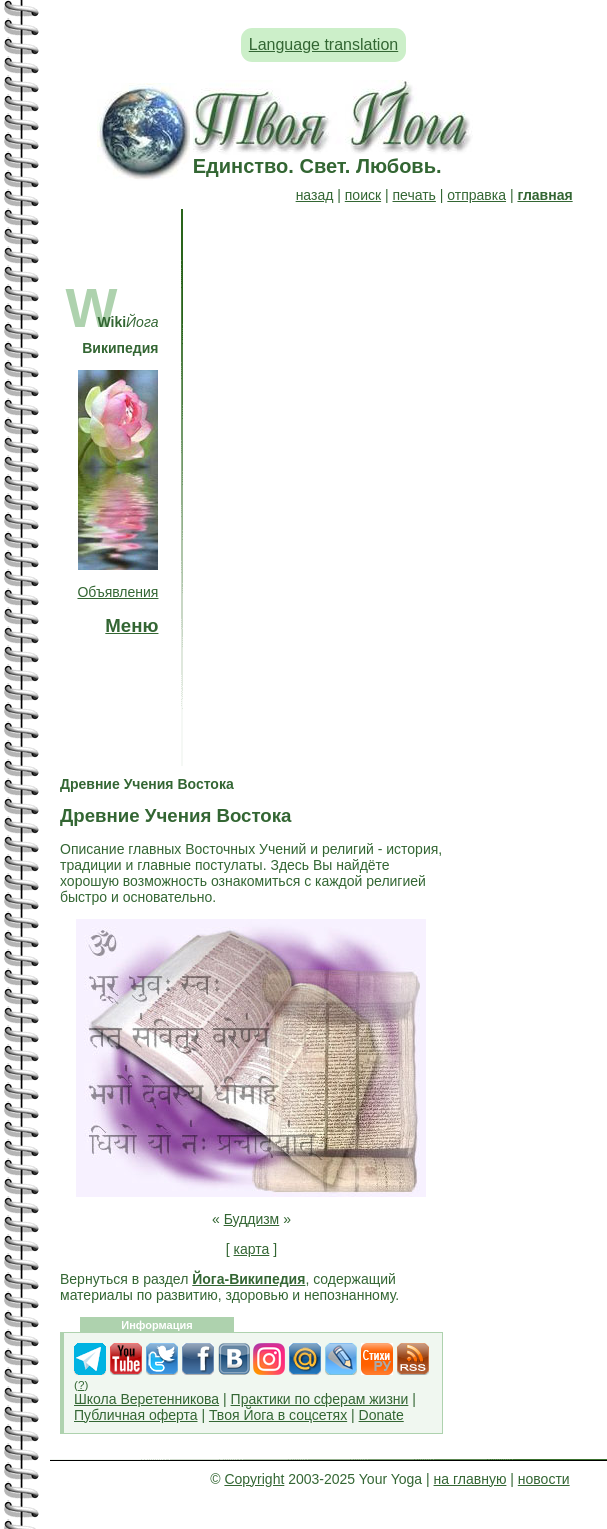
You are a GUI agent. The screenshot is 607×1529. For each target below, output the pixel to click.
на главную (470, 1479)
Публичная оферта (136, 1415)
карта (252, 1249)
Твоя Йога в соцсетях (278, 1415)
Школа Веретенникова (146, 1399)
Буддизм (252, 1219)
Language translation (323, 44)
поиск (363, 195)
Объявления (117, 592)
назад (315, 195)
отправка (476, 195)
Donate (381, 1415)
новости (544, 1479)
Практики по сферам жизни (320, 1399)
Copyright (254, 1479)
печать (414, 195)
